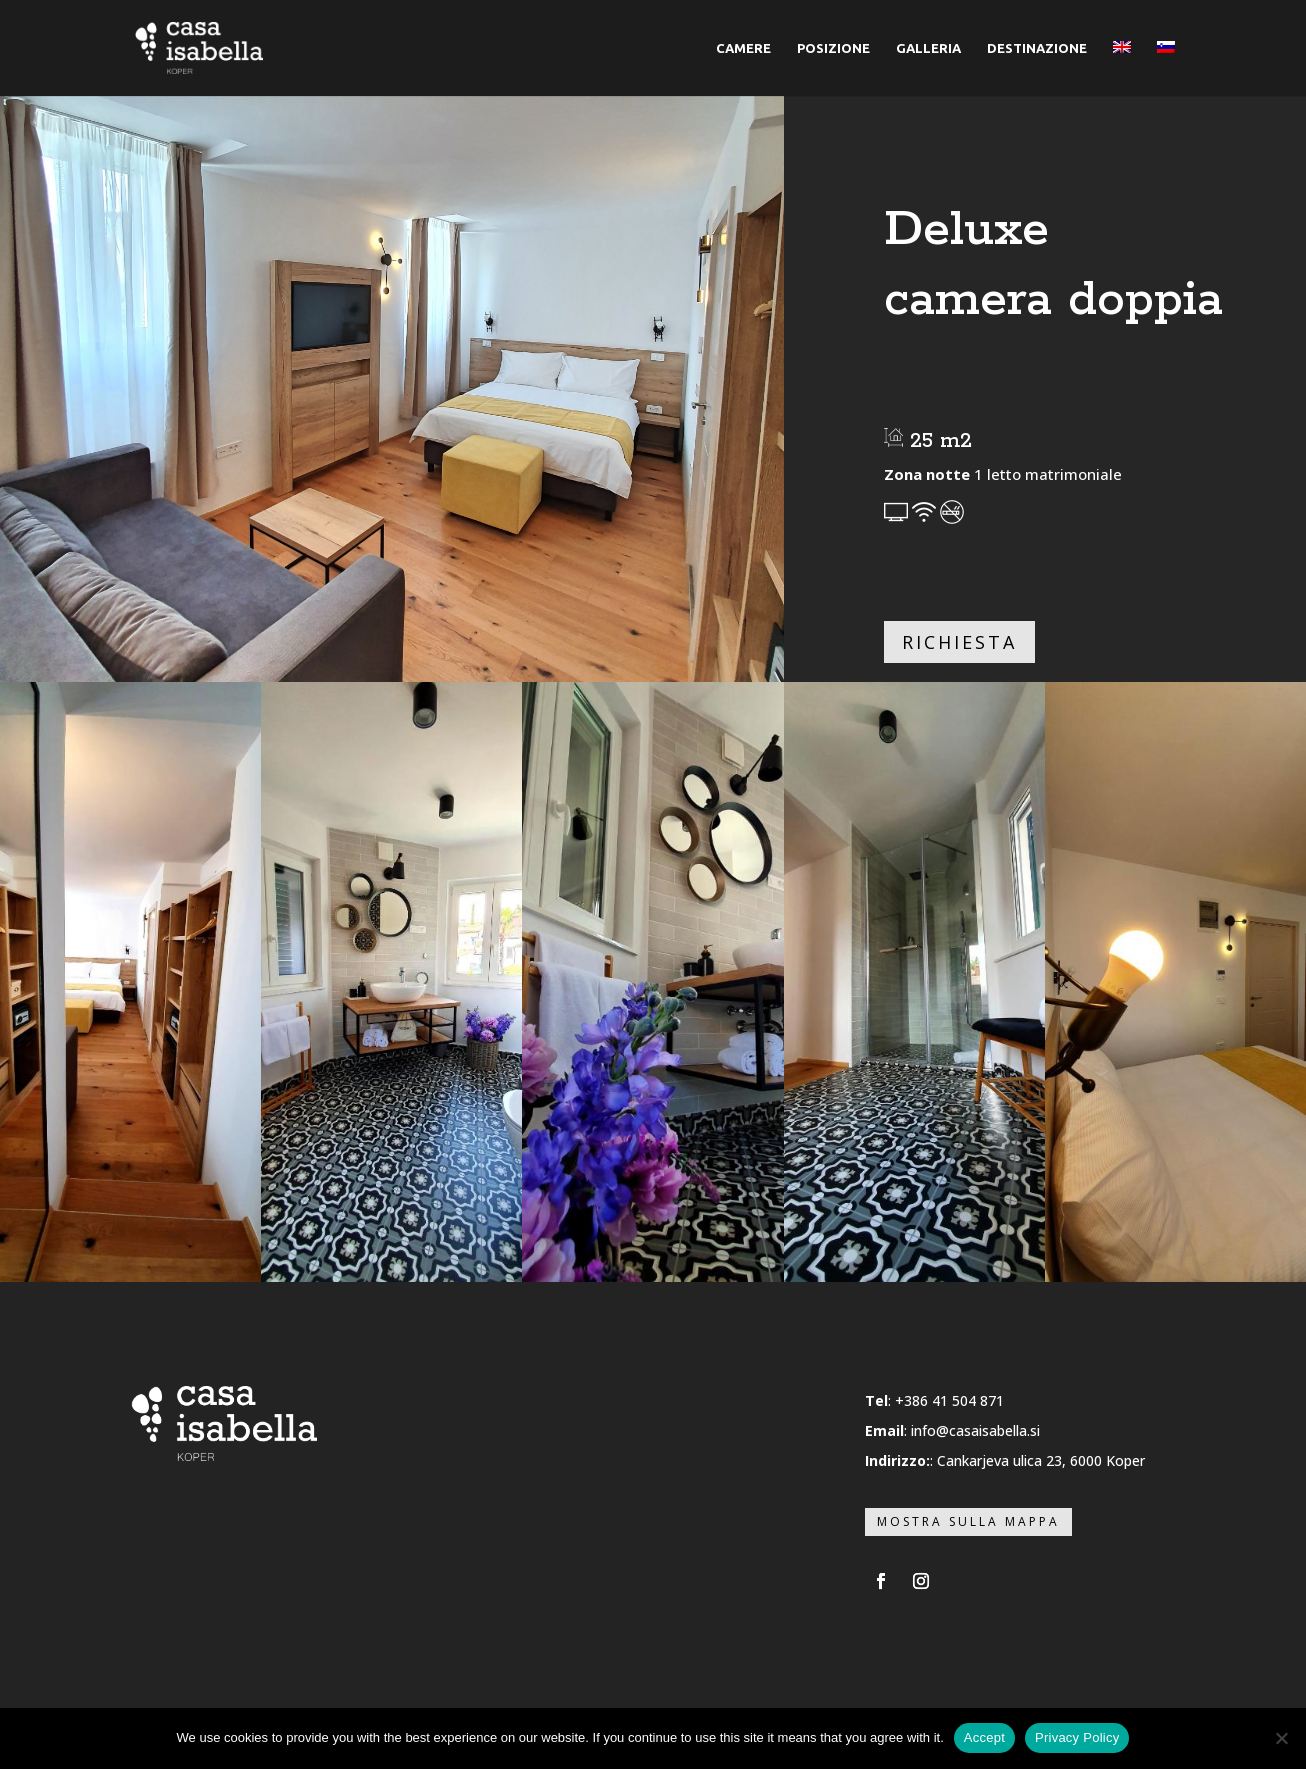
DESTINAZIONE (1037, 48)
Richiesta (959, 642)
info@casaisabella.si (975, 1430)
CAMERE (743, 48)
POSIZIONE (833, 48)
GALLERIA (928, 48)
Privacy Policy (1077, 1737)
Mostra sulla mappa (968, 1521)
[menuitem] (1122, 68)
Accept (984, 1737)
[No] (1281, 1738)
